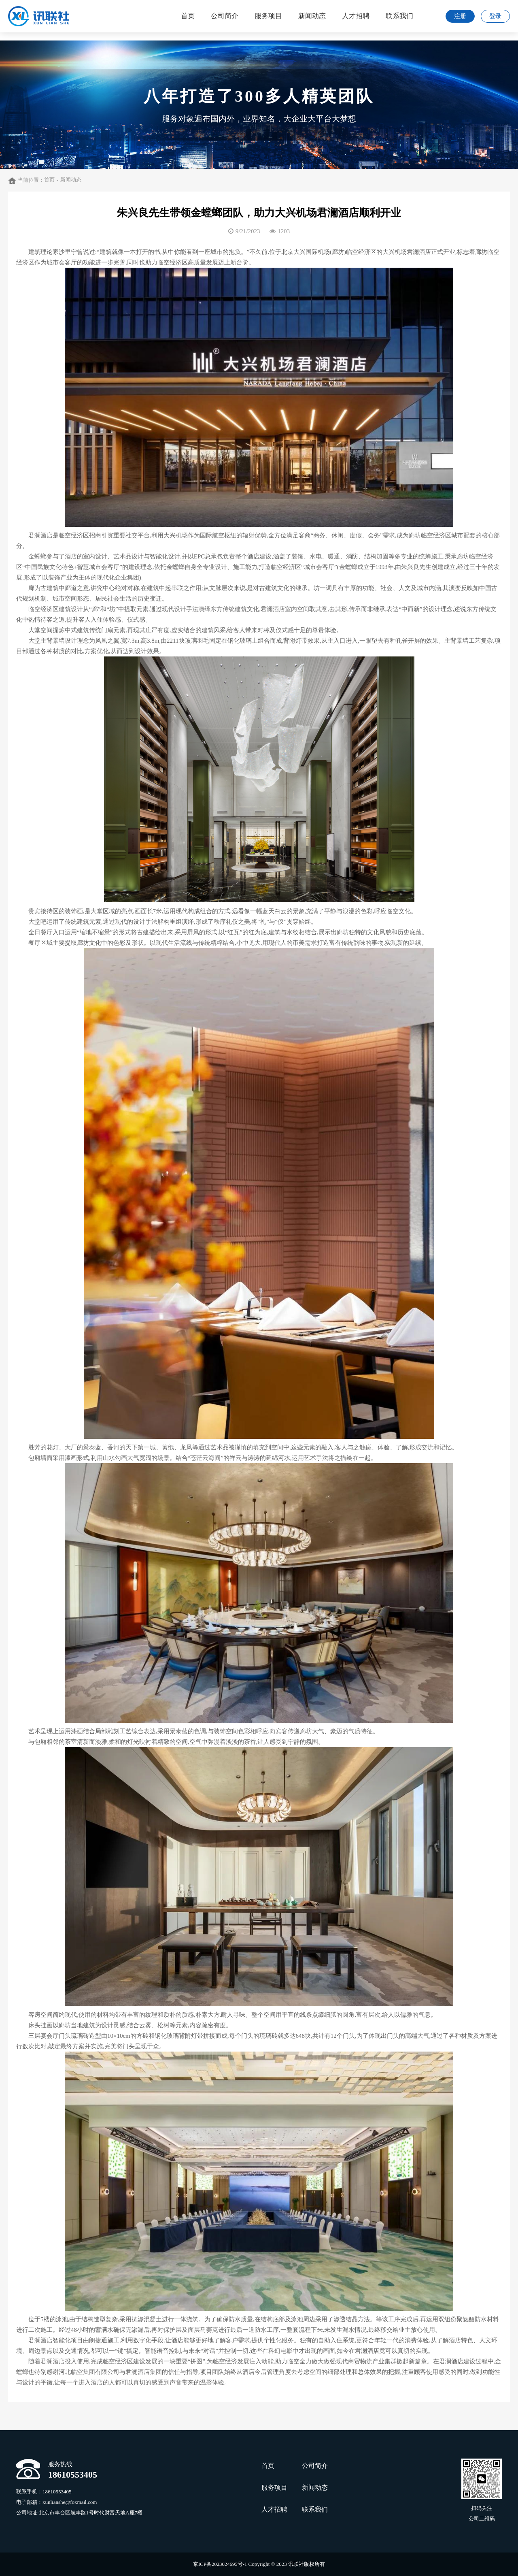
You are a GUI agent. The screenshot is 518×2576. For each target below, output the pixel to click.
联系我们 (315, 2509)
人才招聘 (274, 2509)
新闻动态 (70, 180)
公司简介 (315, 2465)
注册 (460, 16)
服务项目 (274, 2487)
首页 (49, 180)
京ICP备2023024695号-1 (220, 2564)
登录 (495, 16)
